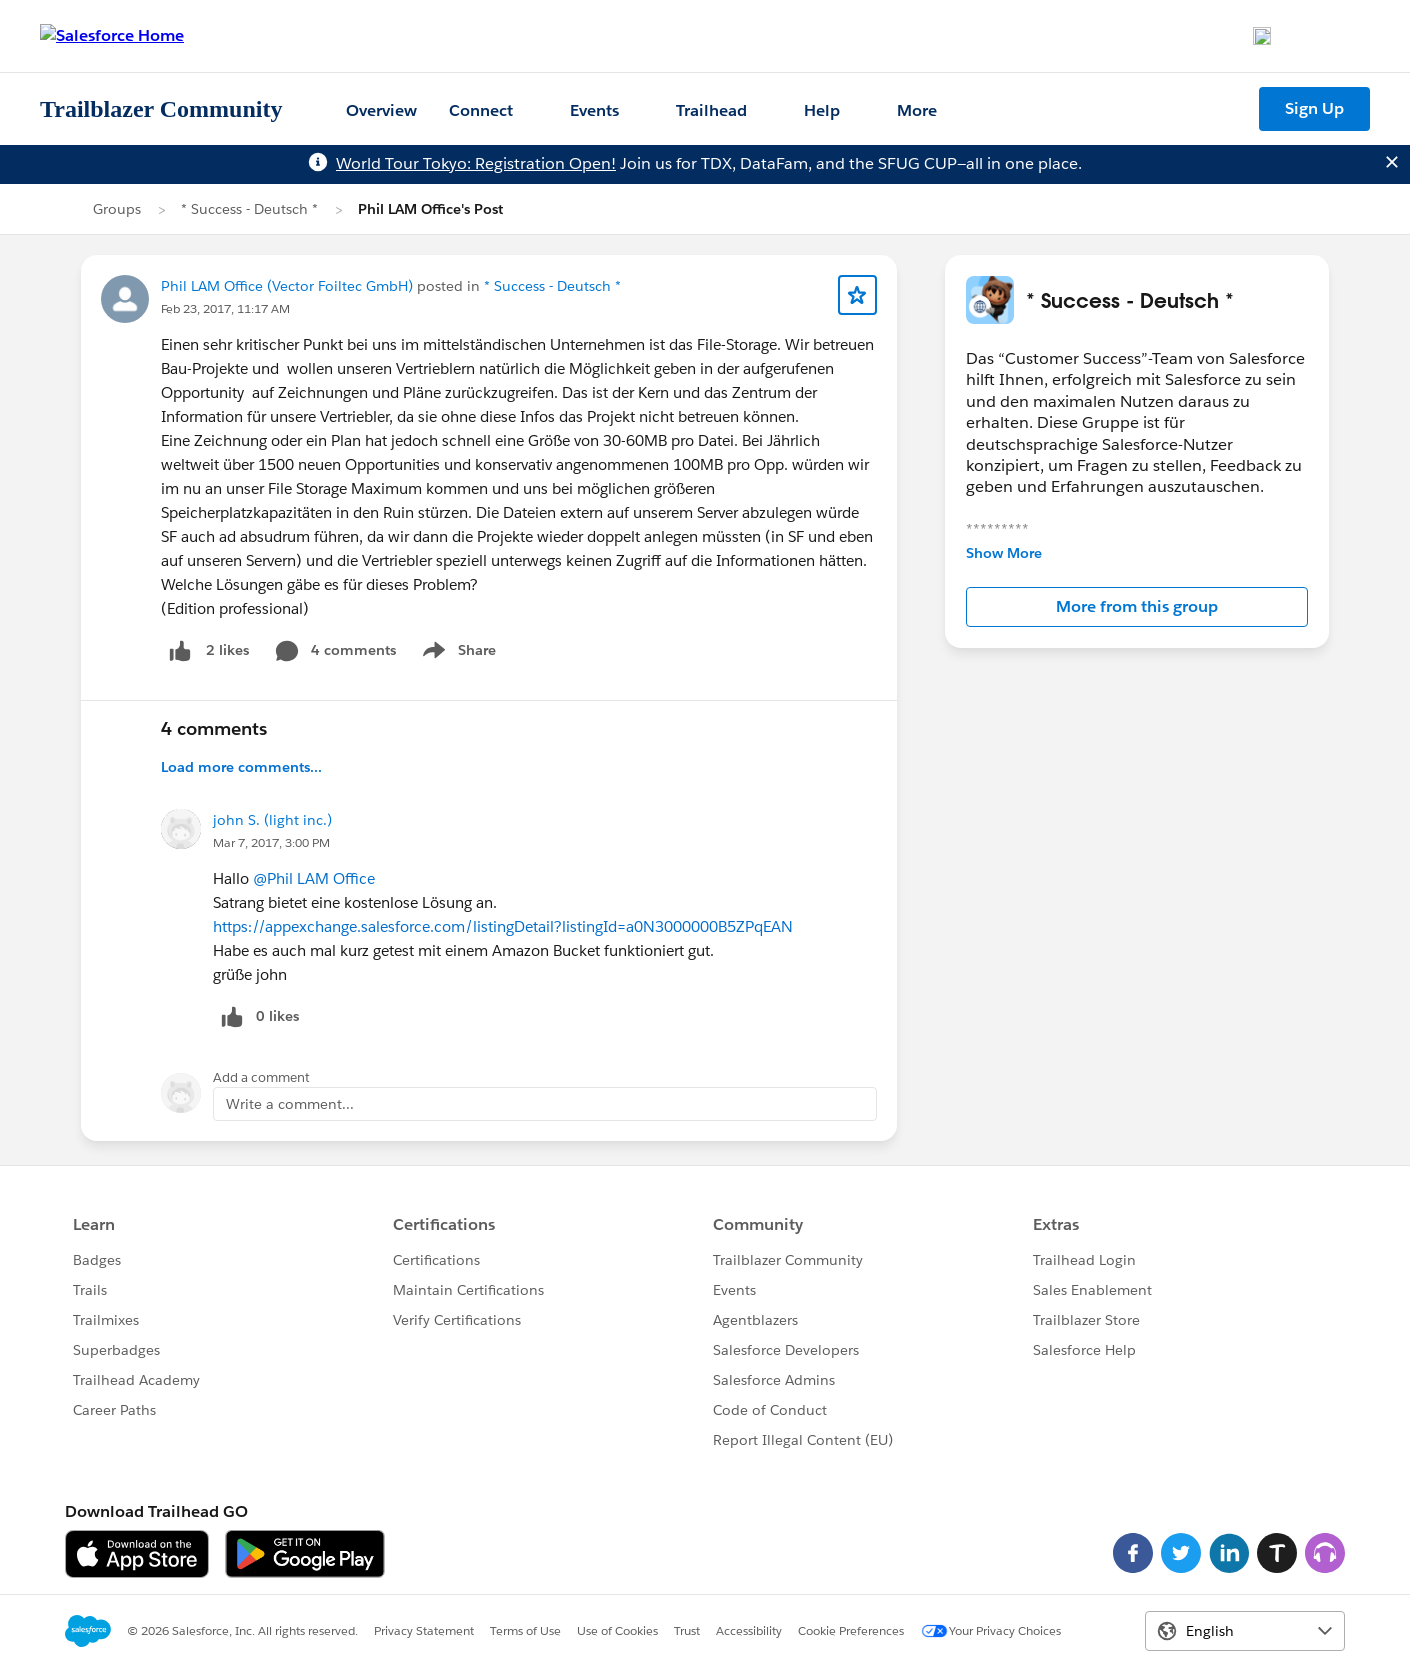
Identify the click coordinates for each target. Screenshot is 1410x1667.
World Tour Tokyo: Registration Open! (476, 163)
